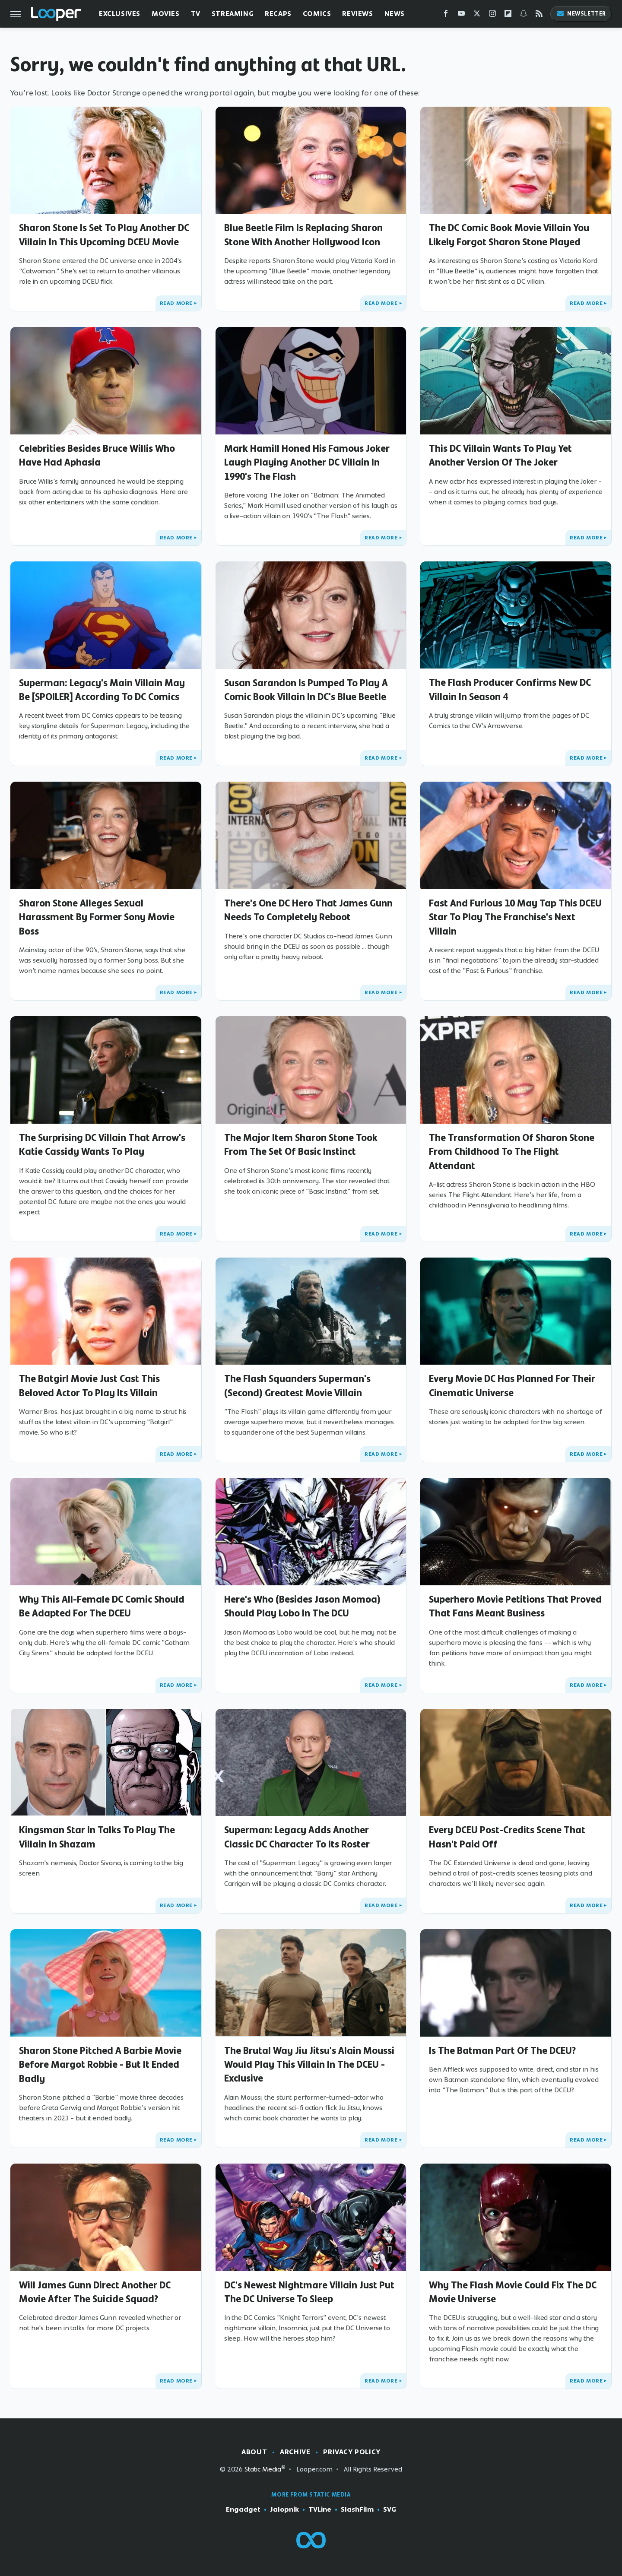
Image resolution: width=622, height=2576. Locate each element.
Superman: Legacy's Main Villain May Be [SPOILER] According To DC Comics (102, 689)
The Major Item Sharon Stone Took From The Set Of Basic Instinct (301, 1144)
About (254, 2451)
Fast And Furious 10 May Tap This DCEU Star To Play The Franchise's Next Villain (515, 917)
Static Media (262, 2469)
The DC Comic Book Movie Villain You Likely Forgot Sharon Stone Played (509, 234)
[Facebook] (445, 15)
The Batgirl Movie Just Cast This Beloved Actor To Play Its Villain (89, 1385)
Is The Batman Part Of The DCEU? (502, 2050)
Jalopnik (284, 2509)
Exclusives (119, 13)
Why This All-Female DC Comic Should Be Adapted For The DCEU (101, 1606)
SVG (389, 2509)
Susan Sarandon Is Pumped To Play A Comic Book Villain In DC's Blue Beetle (306, 689)
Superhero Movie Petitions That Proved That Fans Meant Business (515, 1606)
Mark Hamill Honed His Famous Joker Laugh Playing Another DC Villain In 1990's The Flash (307, 462)
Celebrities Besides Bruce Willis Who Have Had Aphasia (97, 455)
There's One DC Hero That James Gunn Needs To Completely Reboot (308, 910)
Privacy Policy (351, 2451)
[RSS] (539, 15)
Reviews (357, 13)
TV (195, 13)
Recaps (278, 13)
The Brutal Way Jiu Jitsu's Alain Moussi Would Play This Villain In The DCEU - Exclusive (309, 2064)
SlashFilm (357, 2509)
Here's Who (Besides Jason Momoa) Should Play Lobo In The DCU (302, 1606)
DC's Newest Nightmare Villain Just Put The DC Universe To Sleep (309, 2292)
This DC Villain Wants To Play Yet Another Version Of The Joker (500, 455)
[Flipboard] (508, 15)
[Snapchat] (523, 15)
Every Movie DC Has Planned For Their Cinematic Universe (512, 1385)
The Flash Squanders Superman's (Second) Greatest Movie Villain (297, 1385)
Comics (317, 13)
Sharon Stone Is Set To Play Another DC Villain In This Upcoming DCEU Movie (104, 234)
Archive (295, 2451)
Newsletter (581, 13)
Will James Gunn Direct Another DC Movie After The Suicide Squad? (95, 2292)
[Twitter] (477, 15)
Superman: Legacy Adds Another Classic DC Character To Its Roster (297, 1836)
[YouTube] (461, 15)
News (394, 13)
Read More (176, 303)
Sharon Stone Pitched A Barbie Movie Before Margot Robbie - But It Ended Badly (100, 2064)
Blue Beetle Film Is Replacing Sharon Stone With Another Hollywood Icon (303, 234)
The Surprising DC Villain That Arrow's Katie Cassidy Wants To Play (102, 1144)
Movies (166, 13)
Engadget (243, 2509)
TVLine (319, 2509)
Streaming (233, 13)
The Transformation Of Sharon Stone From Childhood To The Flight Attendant (511, 1151)
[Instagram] (492, 15)
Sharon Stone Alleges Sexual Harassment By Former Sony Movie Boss (97, 917)
